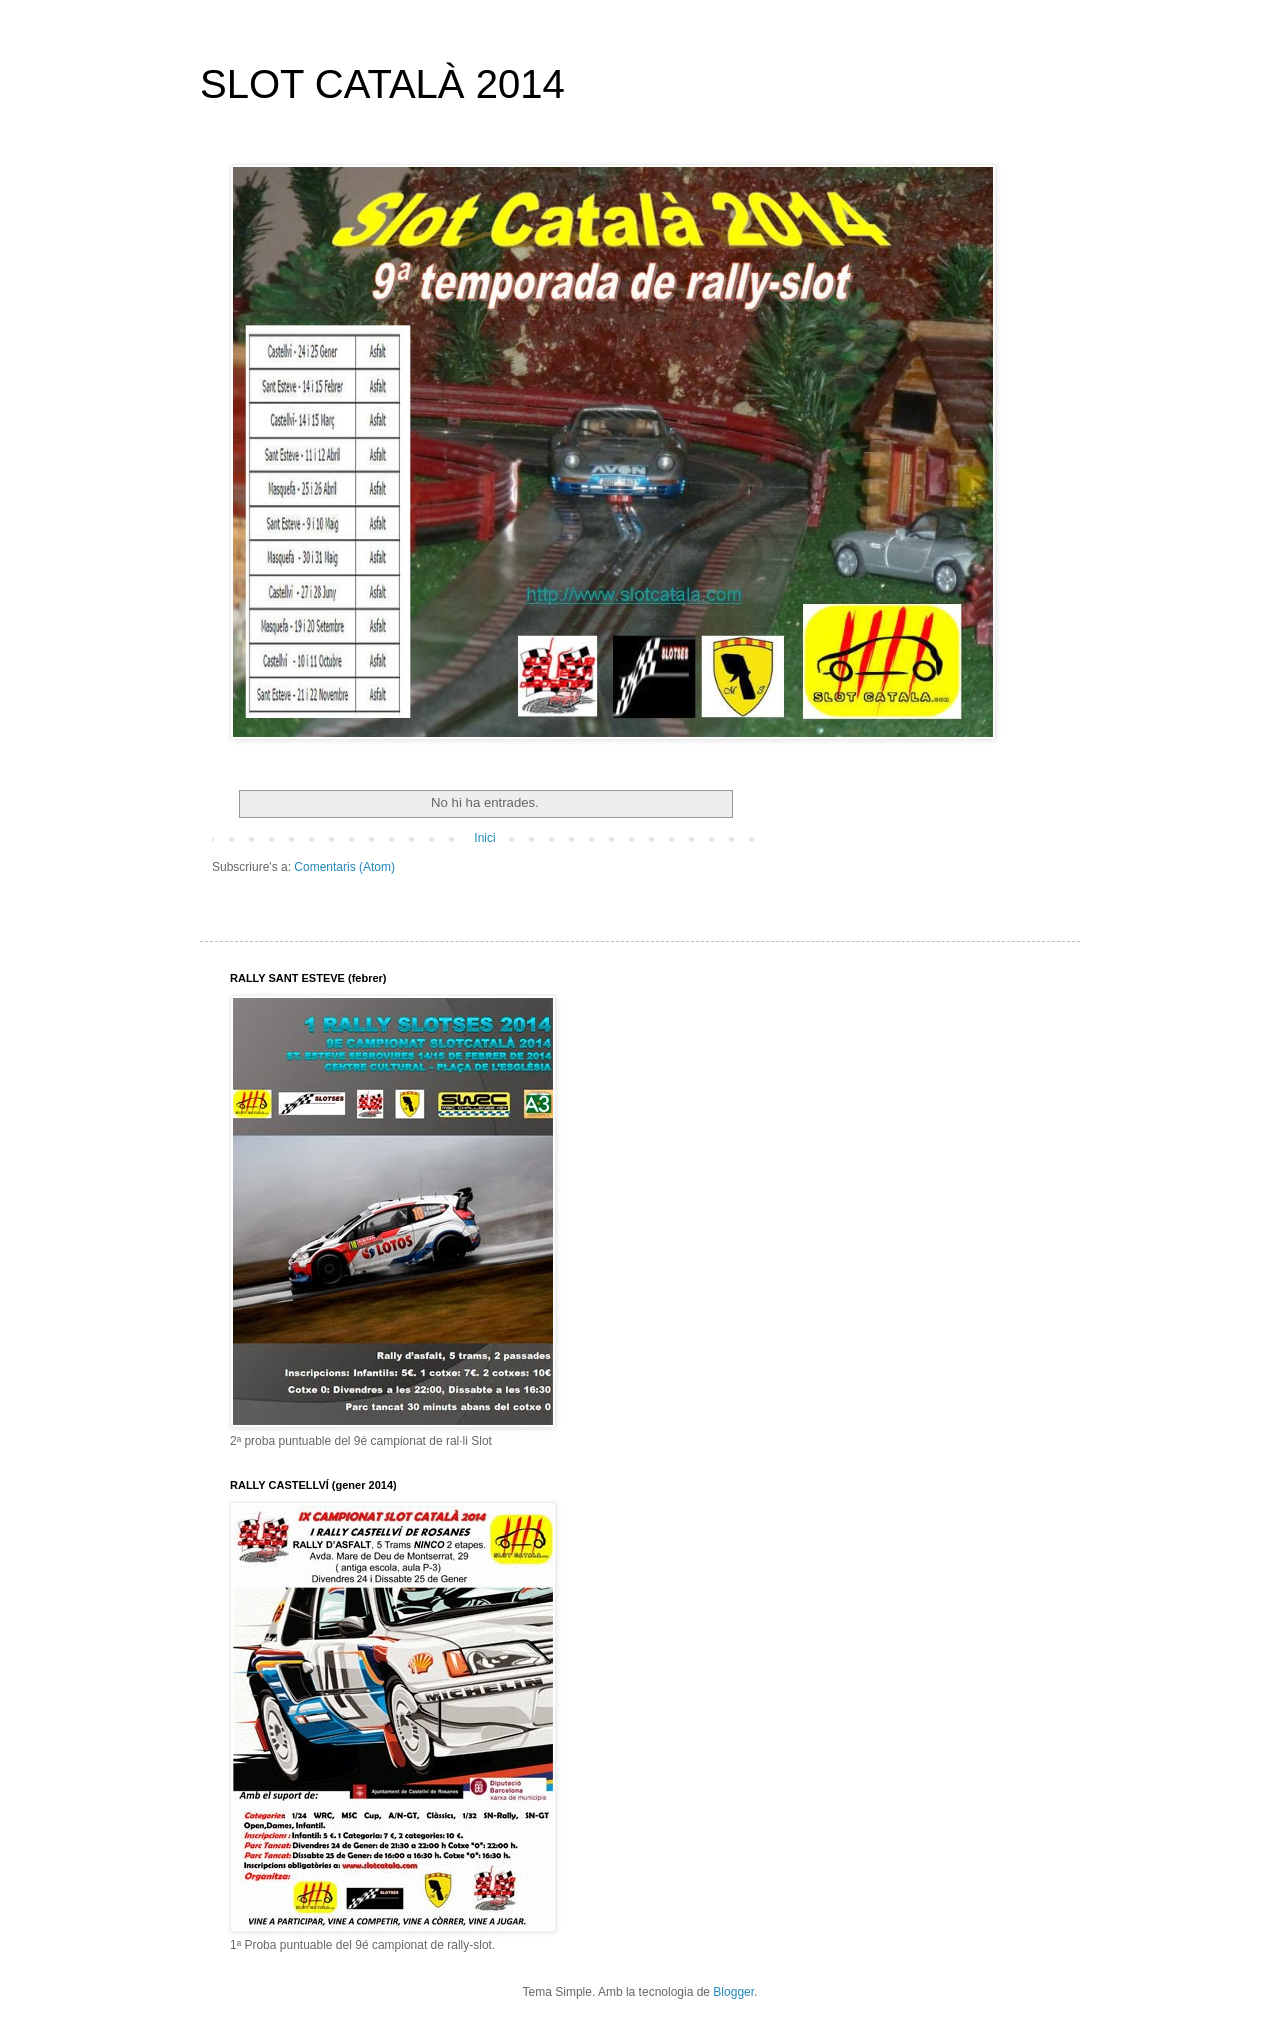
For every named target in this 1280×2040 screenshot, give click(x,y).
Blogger (733, 1992)
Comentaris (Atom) (344, 867)
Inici (484, 838)
